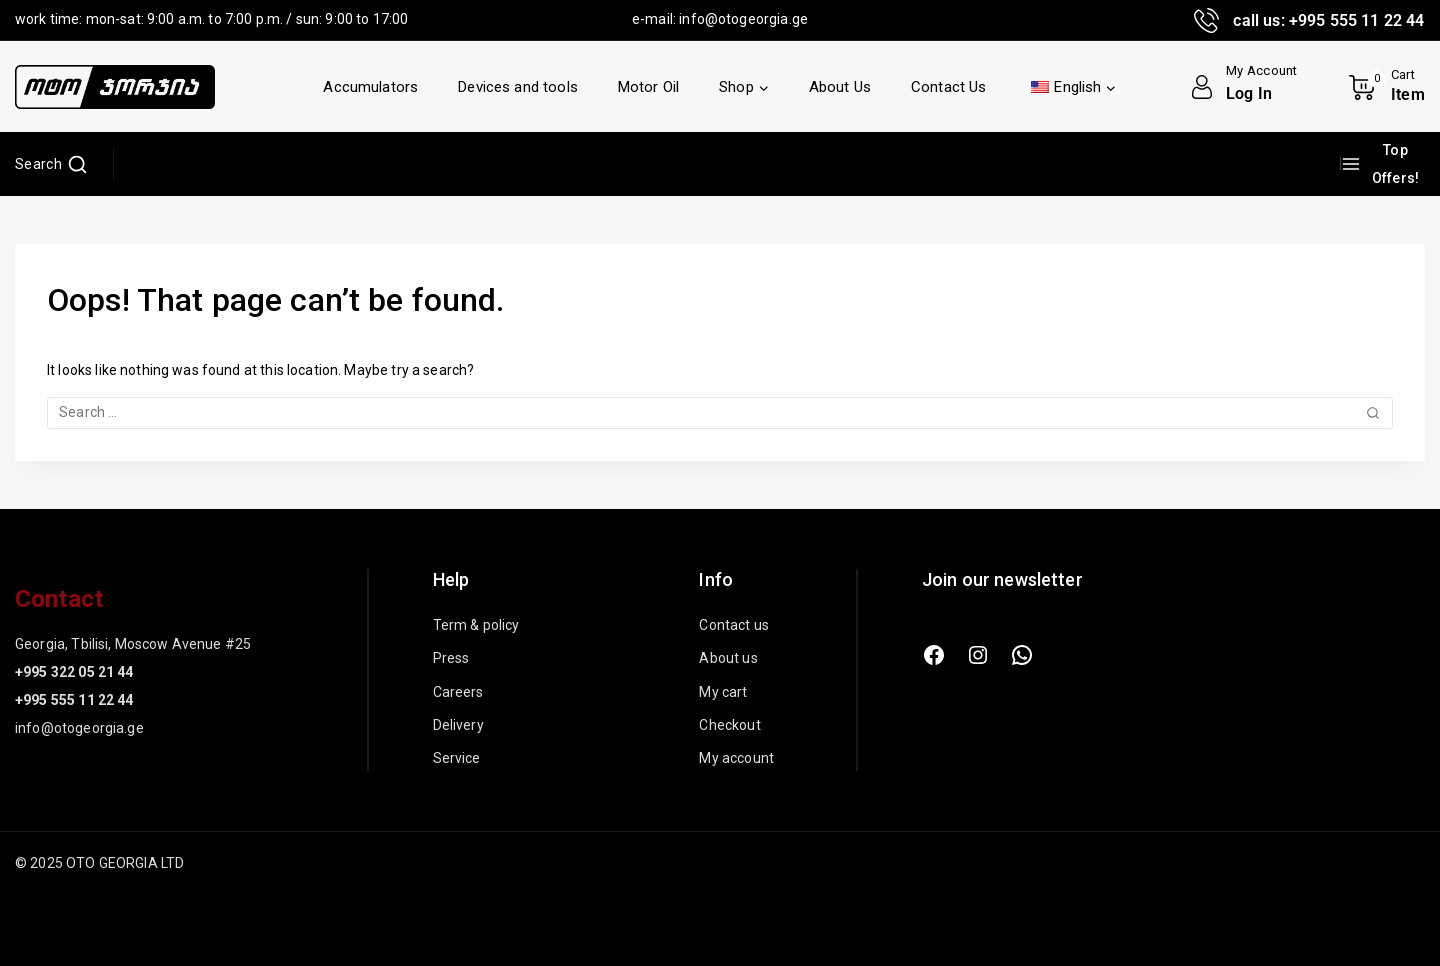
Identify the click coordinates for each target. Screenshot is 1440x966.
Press (451, 658)
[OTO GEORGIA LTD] (115, 87)
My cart (723, 692)
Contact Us (949, 87)
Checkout (729, 725)
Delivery (458, 725)
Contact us (734, 625)
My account (736, 758)
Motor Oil (648, 87)
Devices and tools (518, 87)
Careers (458, 692)
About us (728, 658)
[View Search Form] (51, 164)
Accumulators (370, 87)
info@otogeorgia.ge (743, 19)
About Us (840, 87)
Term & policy (476, 625)
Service (457, 758)
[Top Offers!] (1383, 164)
